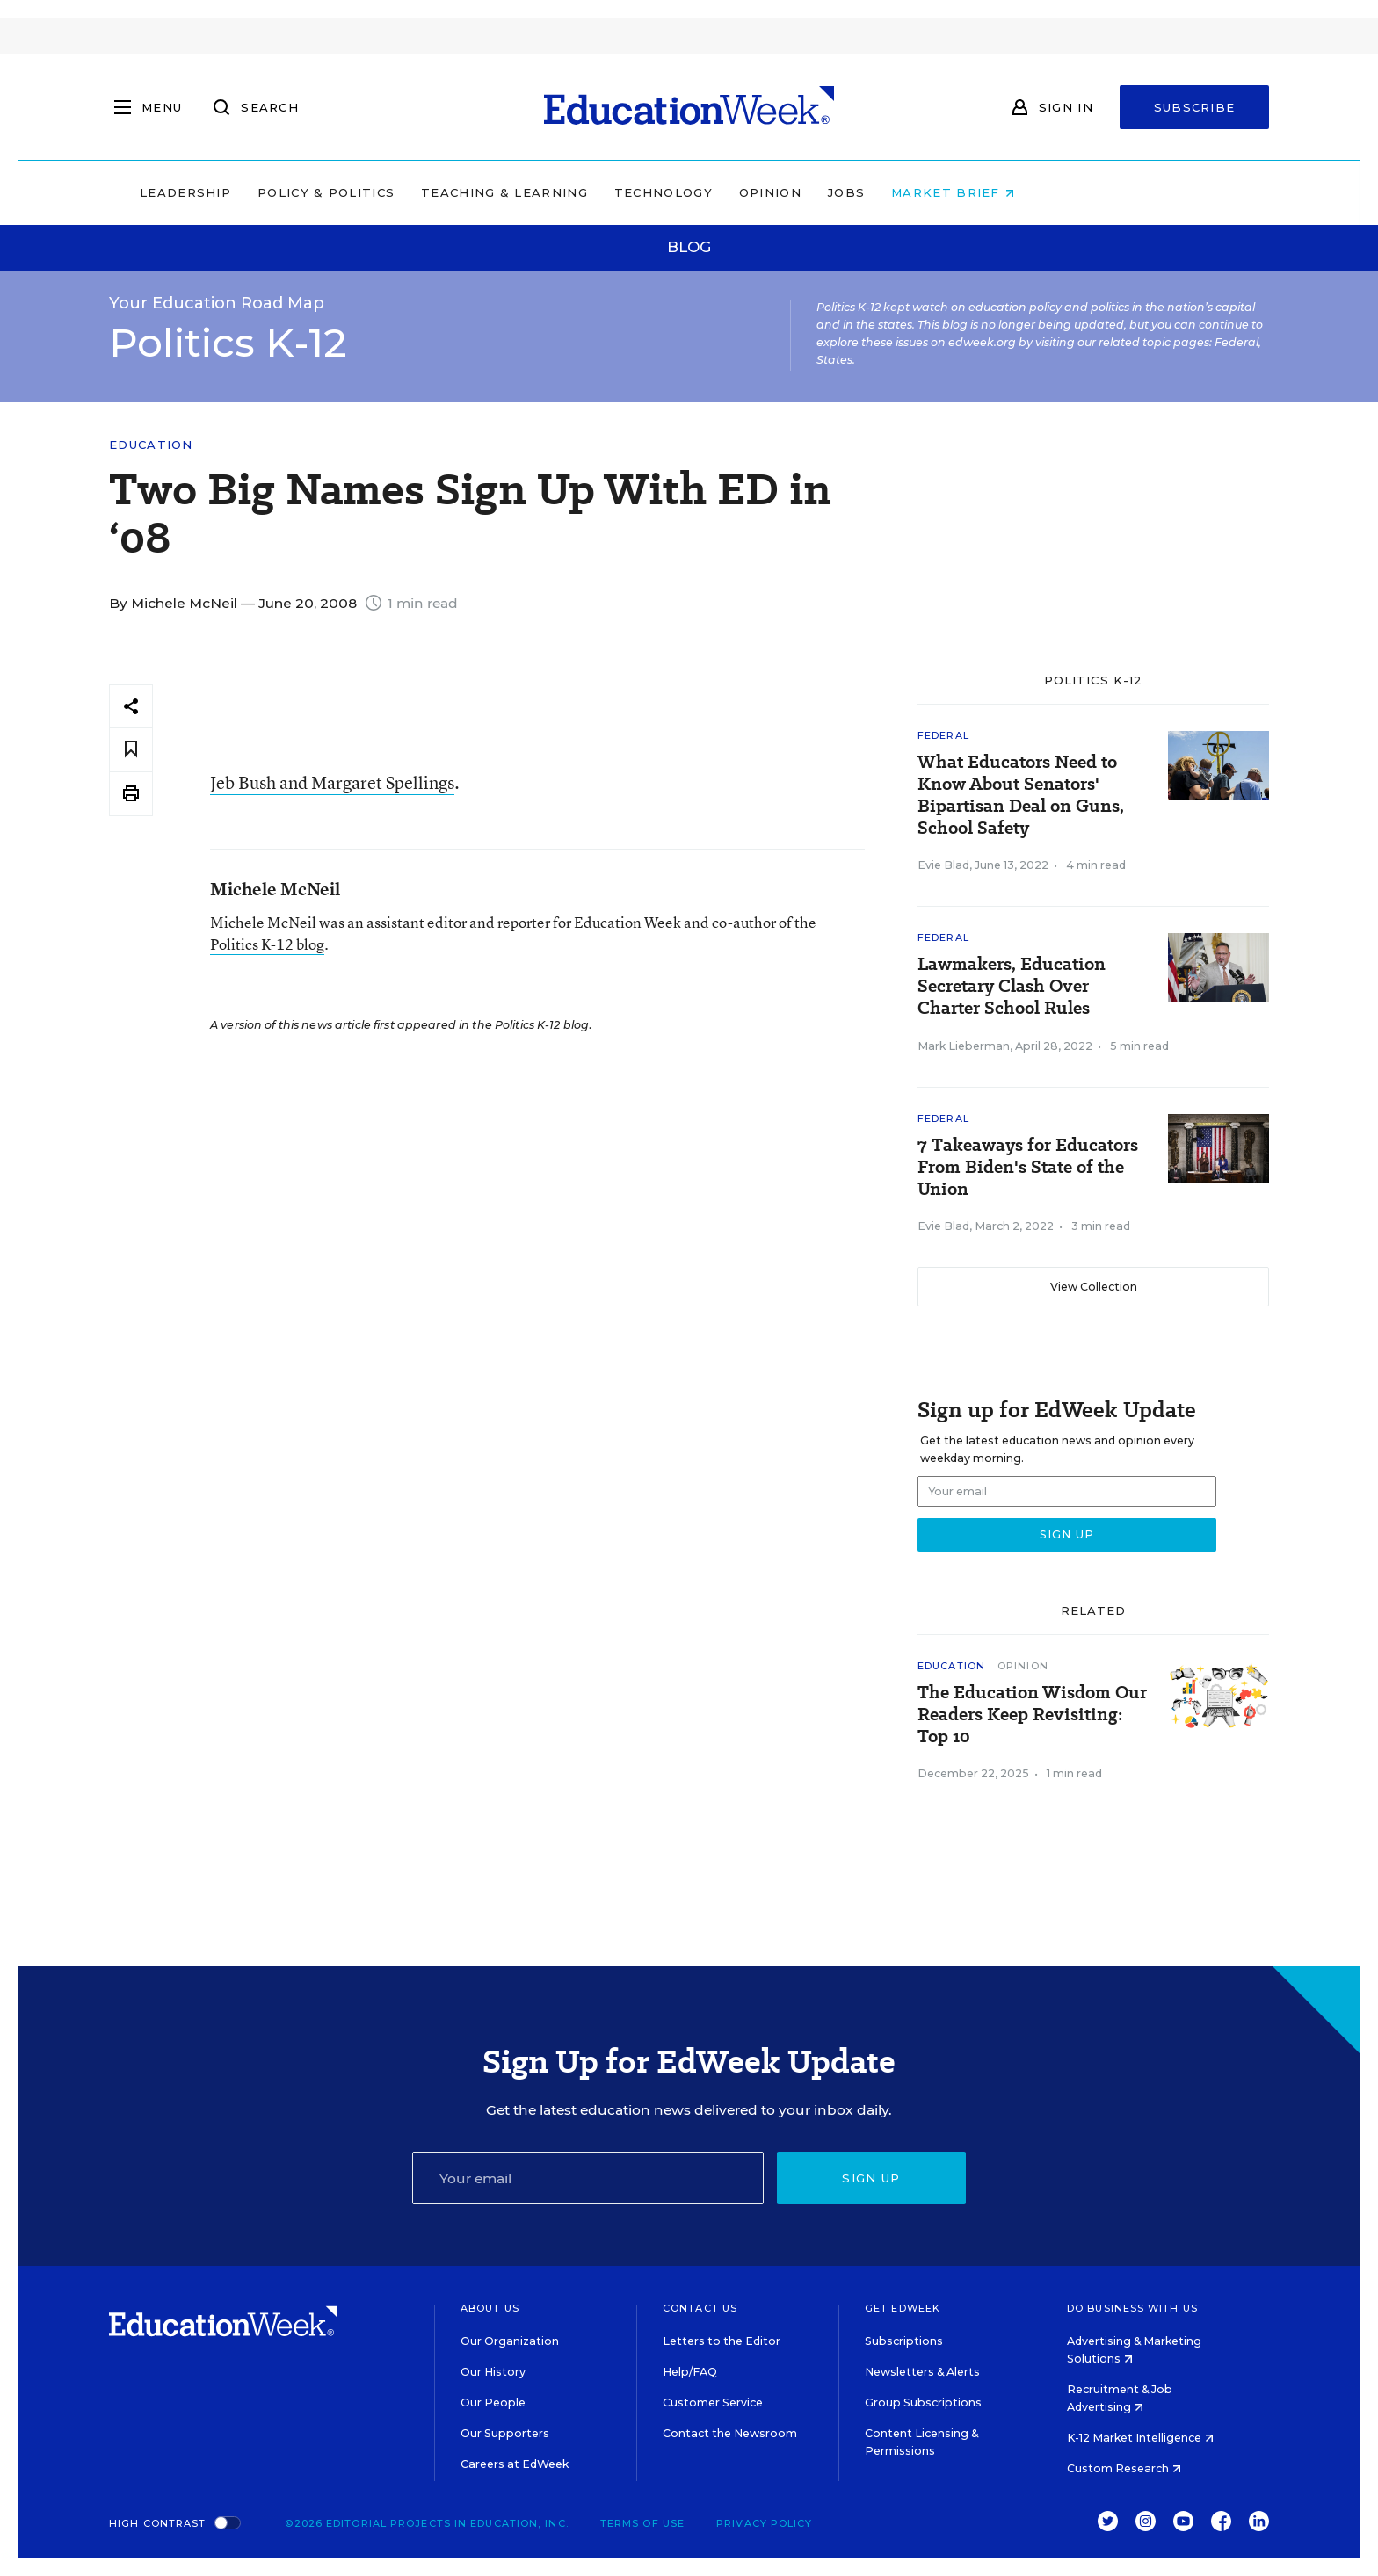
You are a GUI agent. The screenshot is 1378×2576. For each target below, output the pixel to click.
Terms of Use (642, 2523)
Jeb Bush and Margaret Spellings (332, 782)
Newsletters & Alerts (922, 2371)
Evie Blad (943, 865)
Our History (493, 2371)
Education (151, 445)
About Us (490, 2308)
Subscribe (1195, 107)
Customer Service (713, 2402)
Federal (943, 735)
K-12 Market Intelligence (1140, 2437)
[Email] (588, 2178)
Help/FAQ (690, 2371)
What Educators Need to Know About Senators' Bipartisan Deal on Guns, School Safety (1020, 795)
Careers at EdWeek (515, 2464)
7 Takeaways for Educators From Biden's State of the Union (1027, 1167)
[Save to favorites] (131, 749)
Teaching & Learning (616, 192)
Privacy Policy (764, 2523)
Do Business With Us (1132, 2308)
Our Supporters (505, 2433)
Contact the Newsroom (730, 2433)
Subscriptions (904, 2341)
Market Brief (1065, 192)
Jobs (957, 192)
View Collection (1093, 1286)
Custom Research (1124, 2468)
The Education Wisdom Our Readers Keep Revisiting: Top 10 (1032, 1714)
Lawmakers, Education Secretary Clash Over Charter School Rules (1011, 986)
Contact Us (700, 2308)
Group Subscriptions (923, 2402)
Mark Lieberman (963, 1046)
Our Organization (510, 2341)
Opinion (882, 192)
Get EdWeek (902, 2308)
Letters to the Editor (721, 2341)
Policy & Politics (437, 192)
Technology (775, 192)
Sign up (871, 2178)
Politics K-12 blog (267, 944)
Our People (493, 2402)
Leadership (297, 192)
